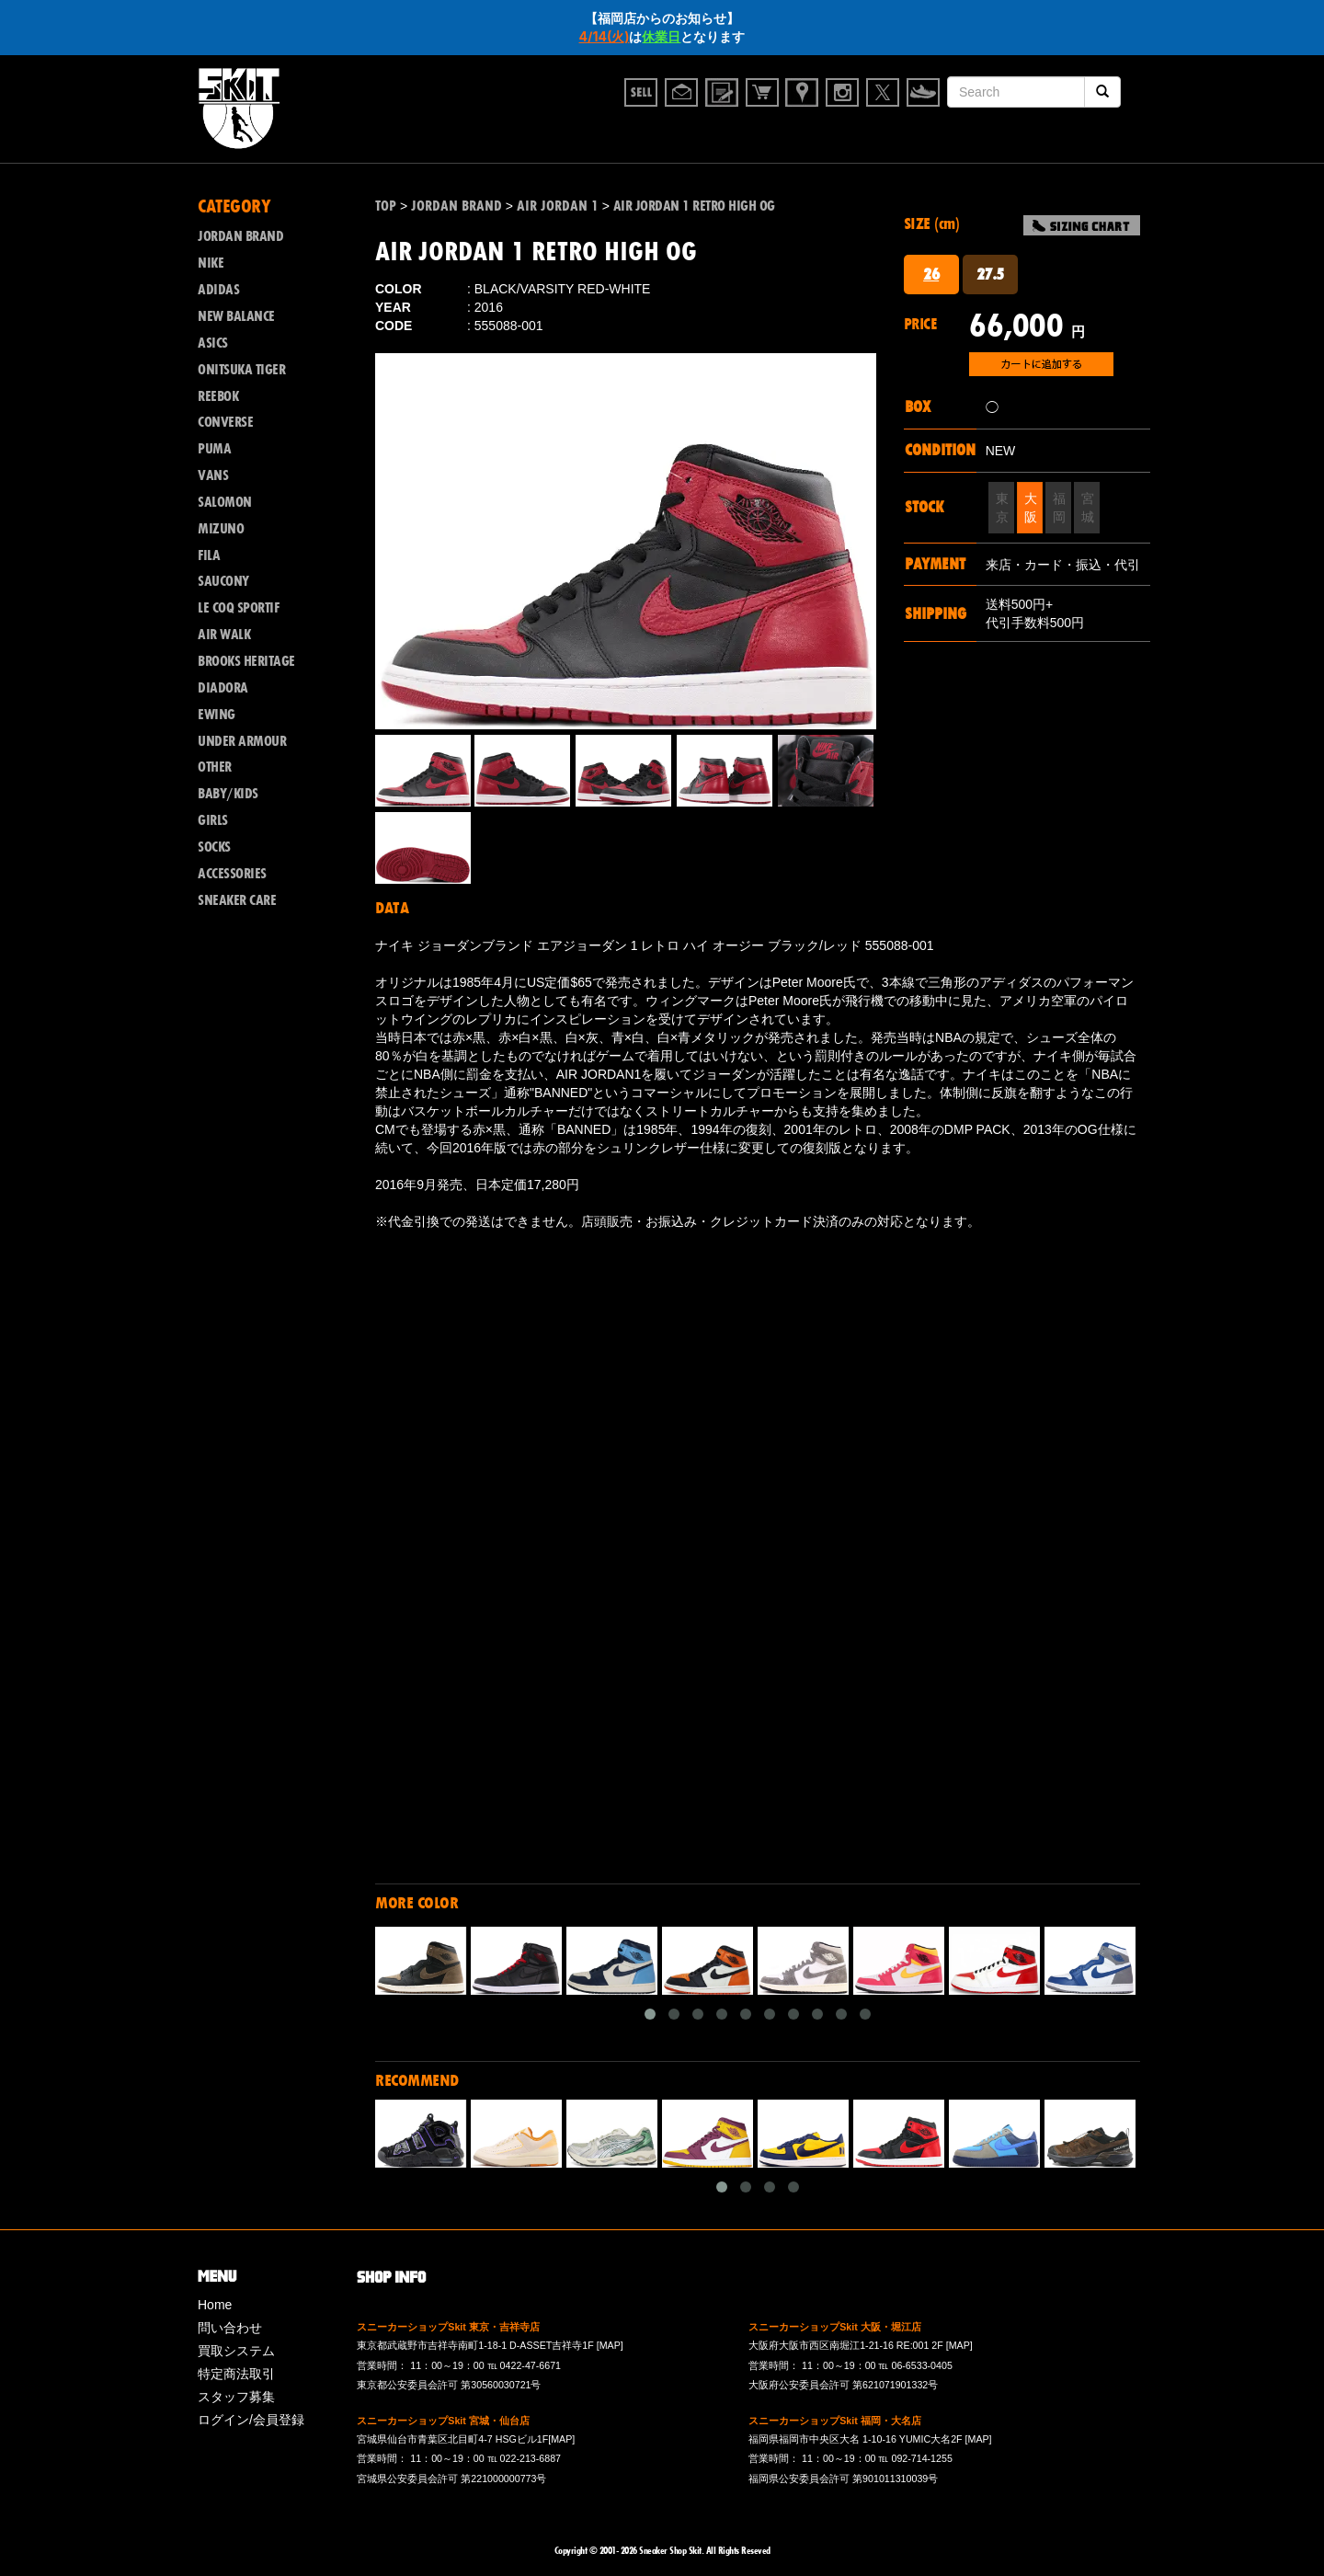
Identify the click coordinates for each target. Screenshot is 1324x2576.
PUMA (214, 449)
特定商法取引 (236, 2373)
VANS (213, 475)
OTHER (215, 767)
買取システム (236, 2350)
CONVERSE (225, 422)
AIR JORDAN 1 (558, 206)
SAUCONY (223, 581)
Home (215, 2304)
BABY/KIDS (228, 793)
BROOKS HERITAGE (246, 661)
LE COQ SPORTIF (238, 608)
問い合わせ (230, 2327)
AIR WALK (224, 634)
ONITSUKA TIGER (241, 370)
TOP (385, 206)
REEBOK (218, 396)
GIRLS (213, 820)
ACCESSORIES (232, 873)
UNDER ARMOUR (242, 741)
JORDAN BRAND (240, 236)
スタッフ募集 (236, 2396)
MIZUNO (221, 529)
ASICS (213, 343)
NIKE (210, 263)
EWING (216, 714)
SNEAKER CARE (237, 900)
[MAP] (610, 2345)
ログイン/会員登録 (251, 2419)
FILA (209, 555)
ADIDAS (218, 289)
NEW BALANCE (236, 316)
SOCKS (214, 847)
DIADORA (223, 688)
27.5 (990, 274)
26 (931, 274)
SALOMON (225, 502)
